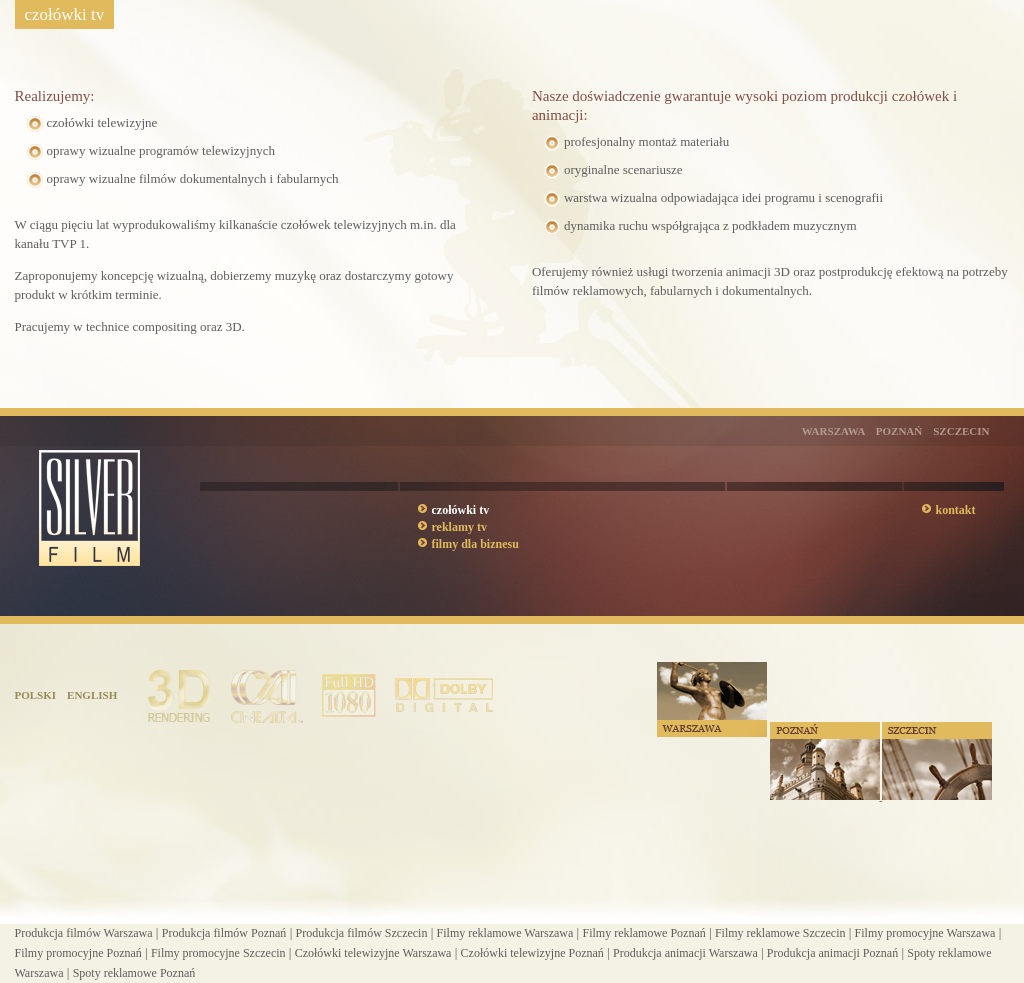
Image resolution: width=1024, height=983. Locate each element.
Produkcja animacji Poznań (832, 953)
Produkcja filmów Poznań (224, 933)
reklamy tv (459, 527)
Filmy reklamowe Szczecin (780, 933)
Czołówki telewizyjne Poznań (532, 953)
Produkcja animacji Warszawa (685, 953)
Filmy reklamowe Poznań (643, 933)
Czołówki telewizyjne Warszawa (373, 953)
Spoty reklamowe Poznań (134, 973)
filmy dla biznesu (475, 544)
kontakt (956, 510)
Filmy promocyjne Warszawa (925, 933)
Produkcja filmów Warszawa (84, 933)
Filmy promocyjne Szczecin (218, 953)
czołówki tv (461, 510)
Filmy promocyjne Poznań (78, 953)
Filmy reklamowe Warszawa (505, 933)
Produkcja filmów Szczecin (361, 933)
